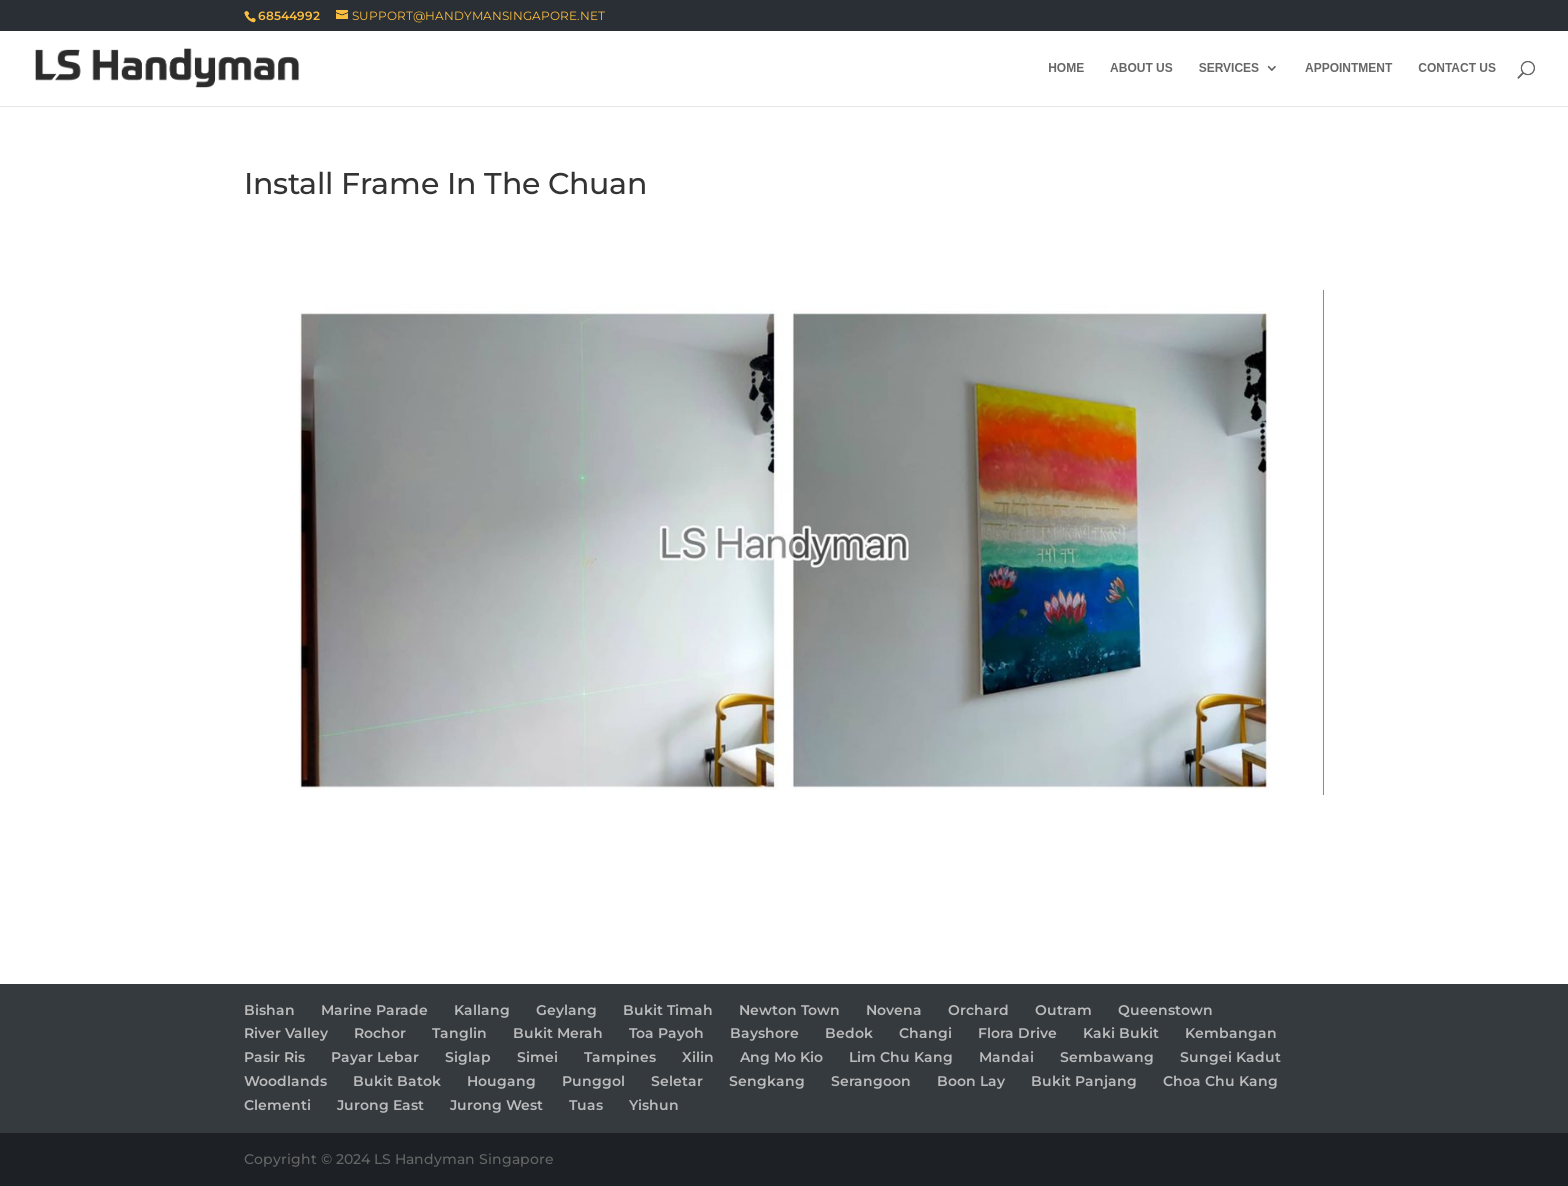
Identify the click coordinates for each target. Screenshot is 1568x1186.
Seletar (677, 1081)
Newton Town (789, 1010)
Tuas (586, 1105)
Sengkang (767, 1081)
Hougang (501, 1081)
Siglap (468, 1057)
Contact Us (1457, 68)
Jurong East (380, 1105)
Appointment (1348, 68)
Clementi (277, 1105)
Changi (925, 1033)
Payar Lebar (375, 1057)
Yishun (654, 1105)
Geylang (566, 1010)
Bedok (849, 1033)
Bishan (269, 1010)
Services (1229, 68)
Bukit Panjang (1084, 1081)
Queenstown (1165, 1010)
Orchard (978, 1010)
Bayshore (764, 1033)
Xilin (698, 1057)
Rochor (380, 1033)
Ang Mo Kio (781, 1057)
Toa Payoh (666, 1033)
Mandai (1006, 1057)
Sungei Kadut (1230, 1057)
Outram (1063, 1010)
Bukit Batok (397, 1081)
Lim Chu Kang (901, 1057)
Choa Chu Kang (1220, 1081)
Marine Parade (374, 1010)
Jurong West (496, 1105)
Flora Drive (1017, 1033)
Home (1066, 68)
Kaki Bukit (1121, 1033)
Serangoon (871, 1081)
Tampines (620, 1057)
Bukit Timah (668, 1010)
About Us (1141, 68)
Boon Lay (971, 1081)
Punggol (593, 1081)
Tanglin (459, 1033)
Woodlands (285, 1081)
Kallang (482, 1010)
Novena (894, 1010)
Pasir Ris (274, 1057)
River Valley (286, 1033)
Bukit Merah (558, 1033)
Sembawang (1107, 1057)
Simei (537, 1057)
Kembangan (1231, 1033)
